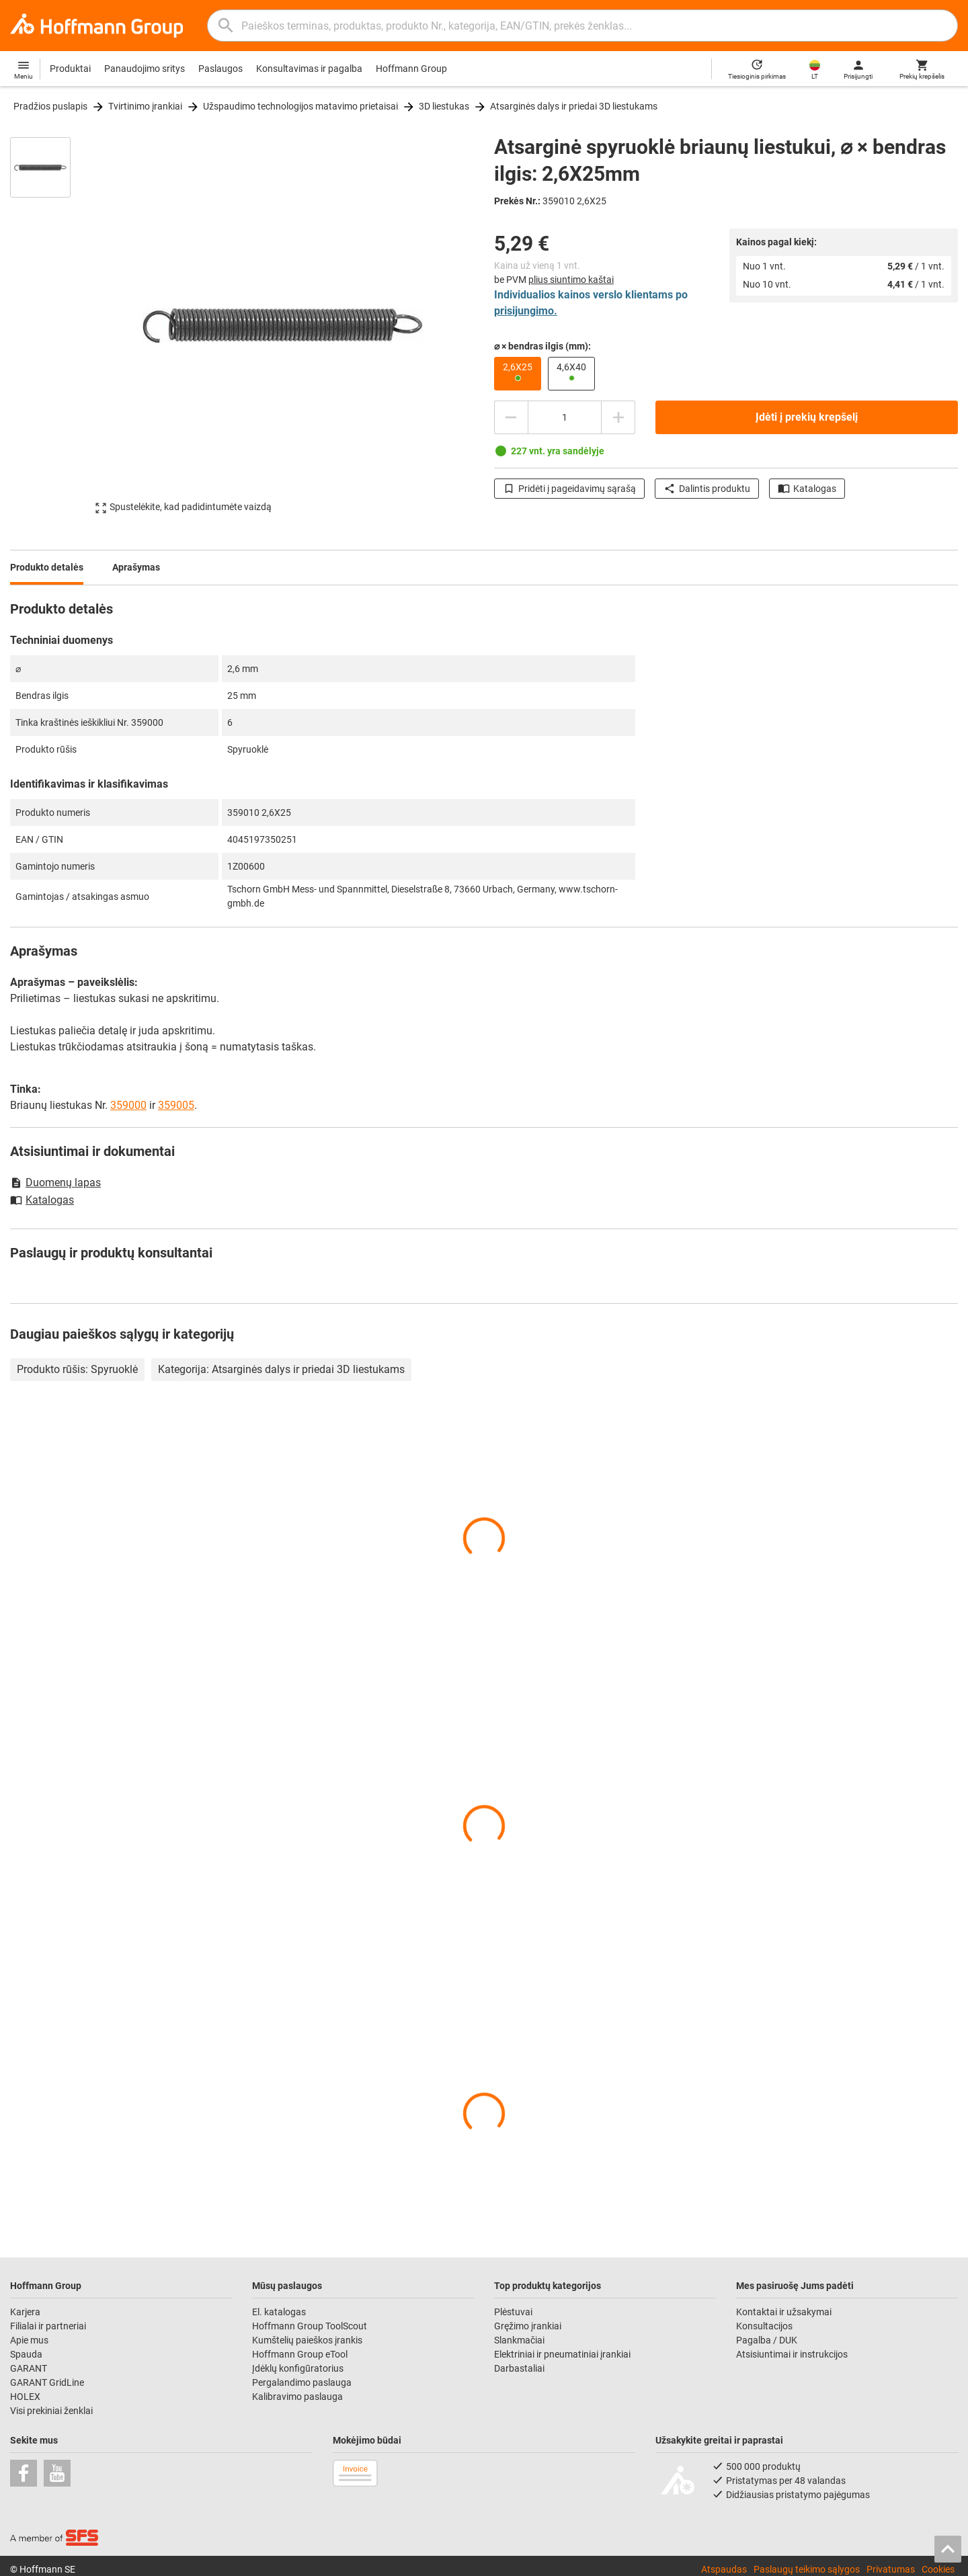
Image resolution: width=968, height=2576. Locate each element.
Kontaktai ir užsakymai (784, 2312)
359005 (176, 1105)
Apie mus (29, 2340)
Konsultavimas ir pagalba (309, 68)
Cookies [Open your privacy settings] (938, 2569)
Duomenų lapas (55, 1182)
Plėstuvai (513, 2312)
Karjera (25, 2312)
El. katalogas (279, 2312)
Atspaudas (724, 2569)
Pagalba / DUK (766, 2340)
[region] (50, 325)
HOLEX (25, 2396)
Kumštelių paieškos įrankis (307, 2340)
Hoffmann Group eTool (300, 2354)
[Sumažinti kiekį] (511, 417)
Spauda (26, 2354)
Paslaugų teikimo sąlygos (807, 2569)
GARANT (28, 2368)
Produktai (70, 68)
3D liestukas (444, 106)
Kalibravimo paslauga (297, 2396)
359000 (128, 1105)
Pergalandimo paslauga (302, 2382)
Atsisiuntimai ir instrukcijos (792, 2354)
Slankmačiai (519, 2340)
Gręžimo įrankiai (527, 2326)
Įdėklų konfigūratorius (298, 2368)
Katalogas (807, 489)
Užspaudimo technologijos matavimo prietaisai (300, 106)
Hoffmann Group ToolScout (309, 2326)
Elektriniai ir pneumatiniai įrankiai (562, 2354)
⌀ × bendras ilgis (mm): (542, 346)
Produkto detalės (46, 567)
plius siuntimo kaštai (571, 279)
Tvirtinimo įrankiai (145, 106)
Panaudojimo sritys (144, 68)
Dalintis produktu (706, 489)
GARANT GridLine (47, 2382)
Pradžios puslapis (50, 106)
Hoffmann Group (411, 68)
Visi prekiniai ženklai (51, 2410)
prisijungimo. (525, 310)
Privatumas (890, 2569)
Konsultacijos (764, 2326)
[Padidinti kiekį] (618, 417)
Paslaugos (220, 68)
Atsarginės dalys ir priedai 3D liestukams (573, 106)
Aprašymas (136, 567)
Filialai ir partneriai (48, 2326)
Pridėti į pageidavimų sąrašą (569, 489)
